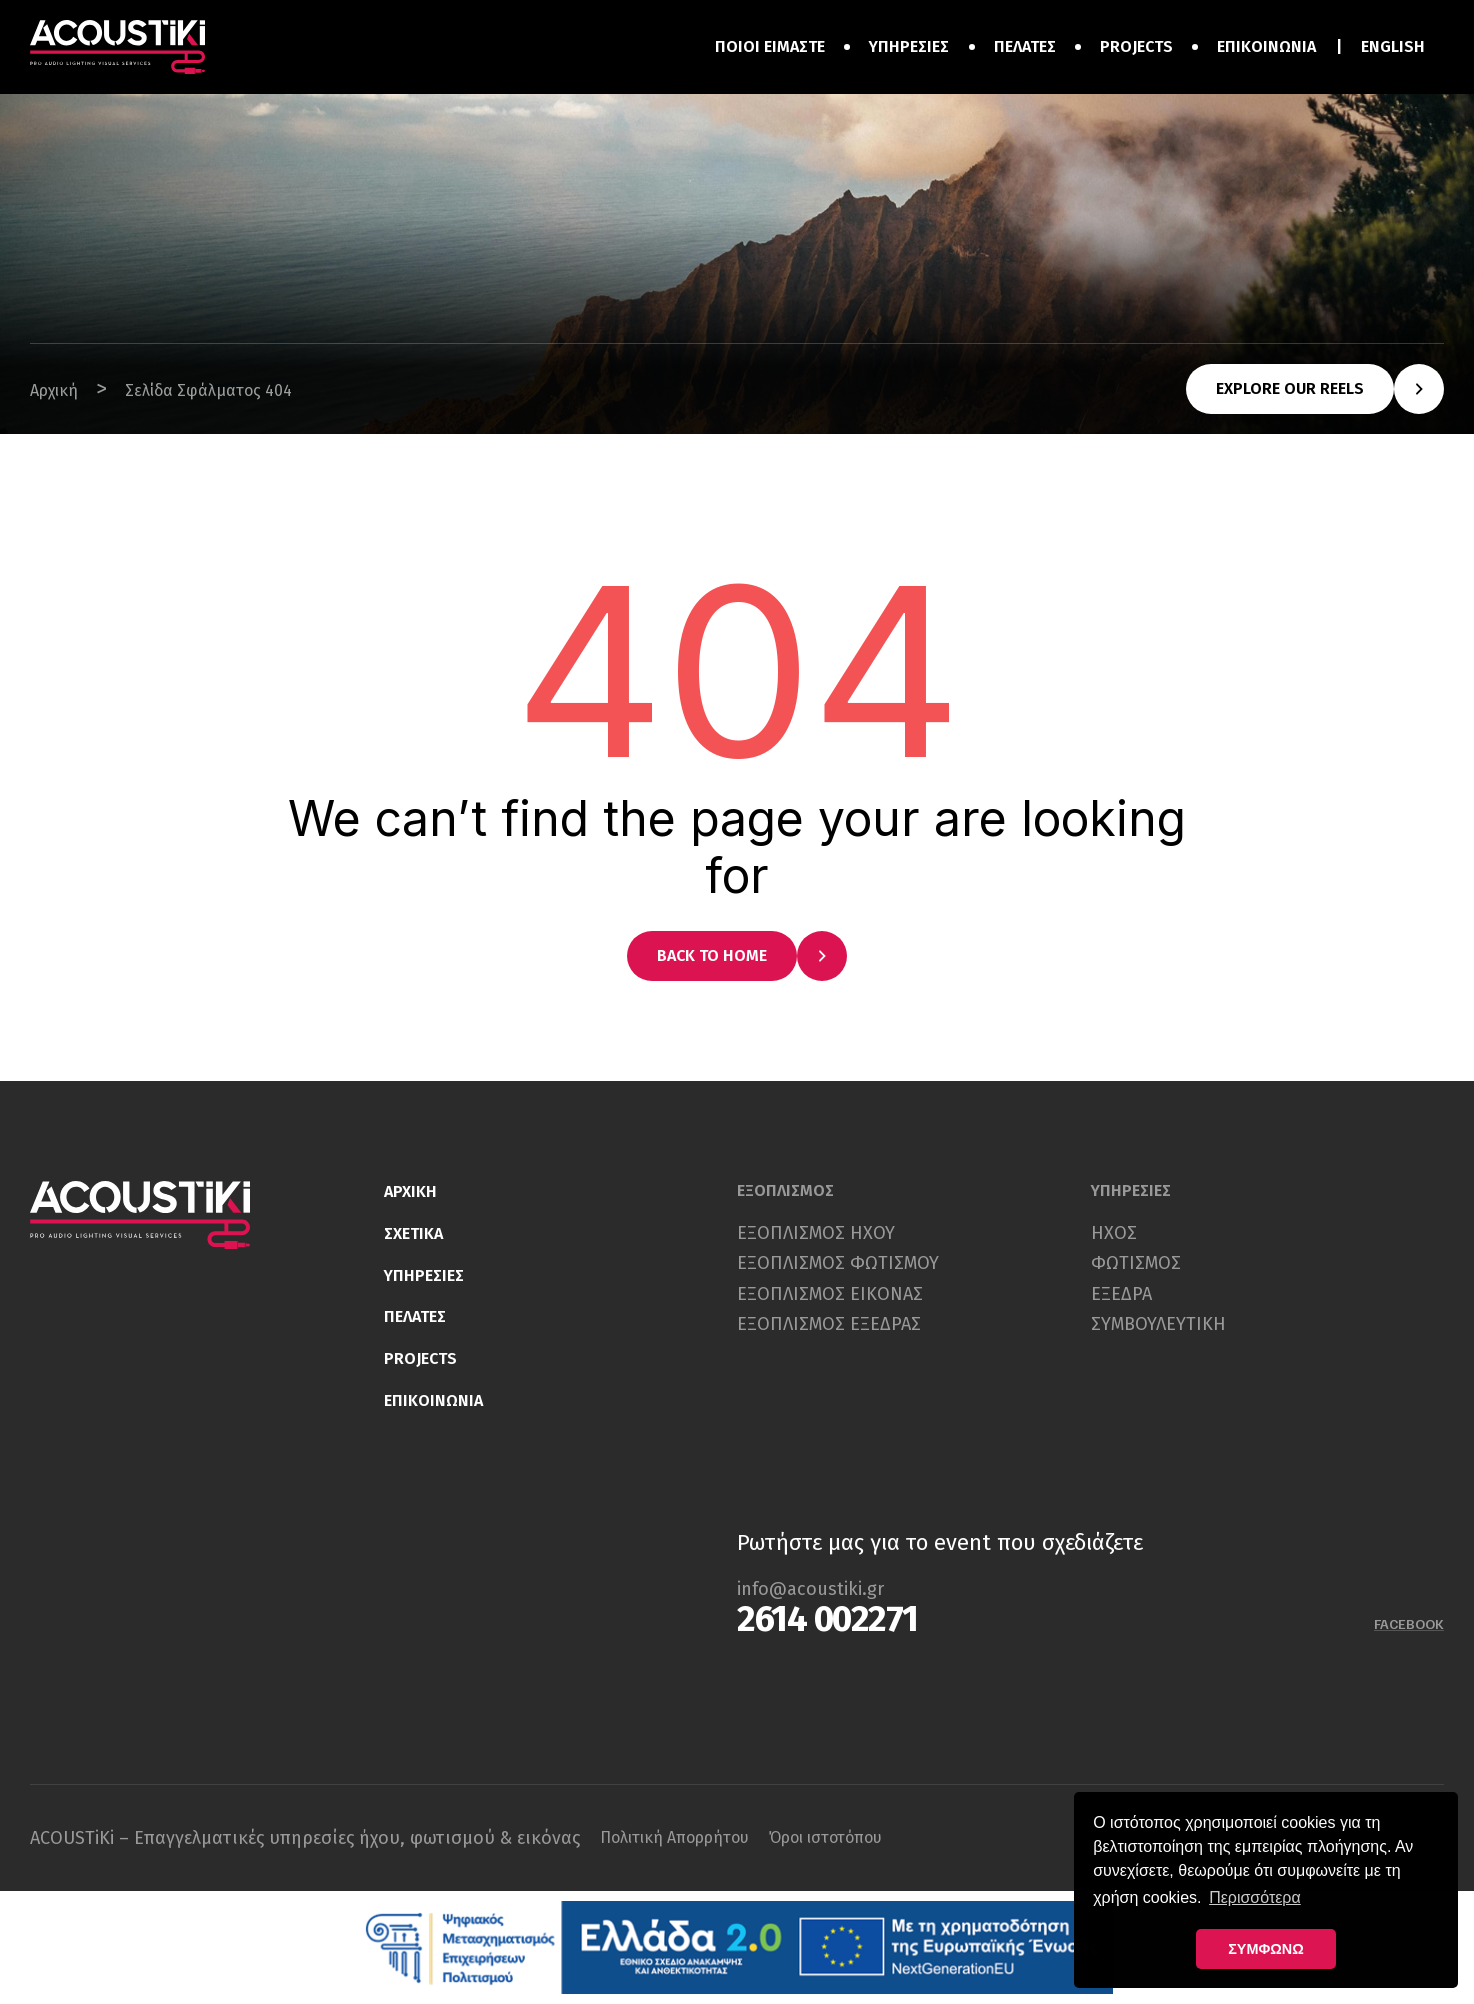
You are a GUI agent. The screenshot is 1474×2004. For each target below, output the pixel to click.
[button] (1315, 389)
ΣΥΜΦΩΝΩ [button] (1266, 1949)
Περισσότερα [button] (1255, 1897)
